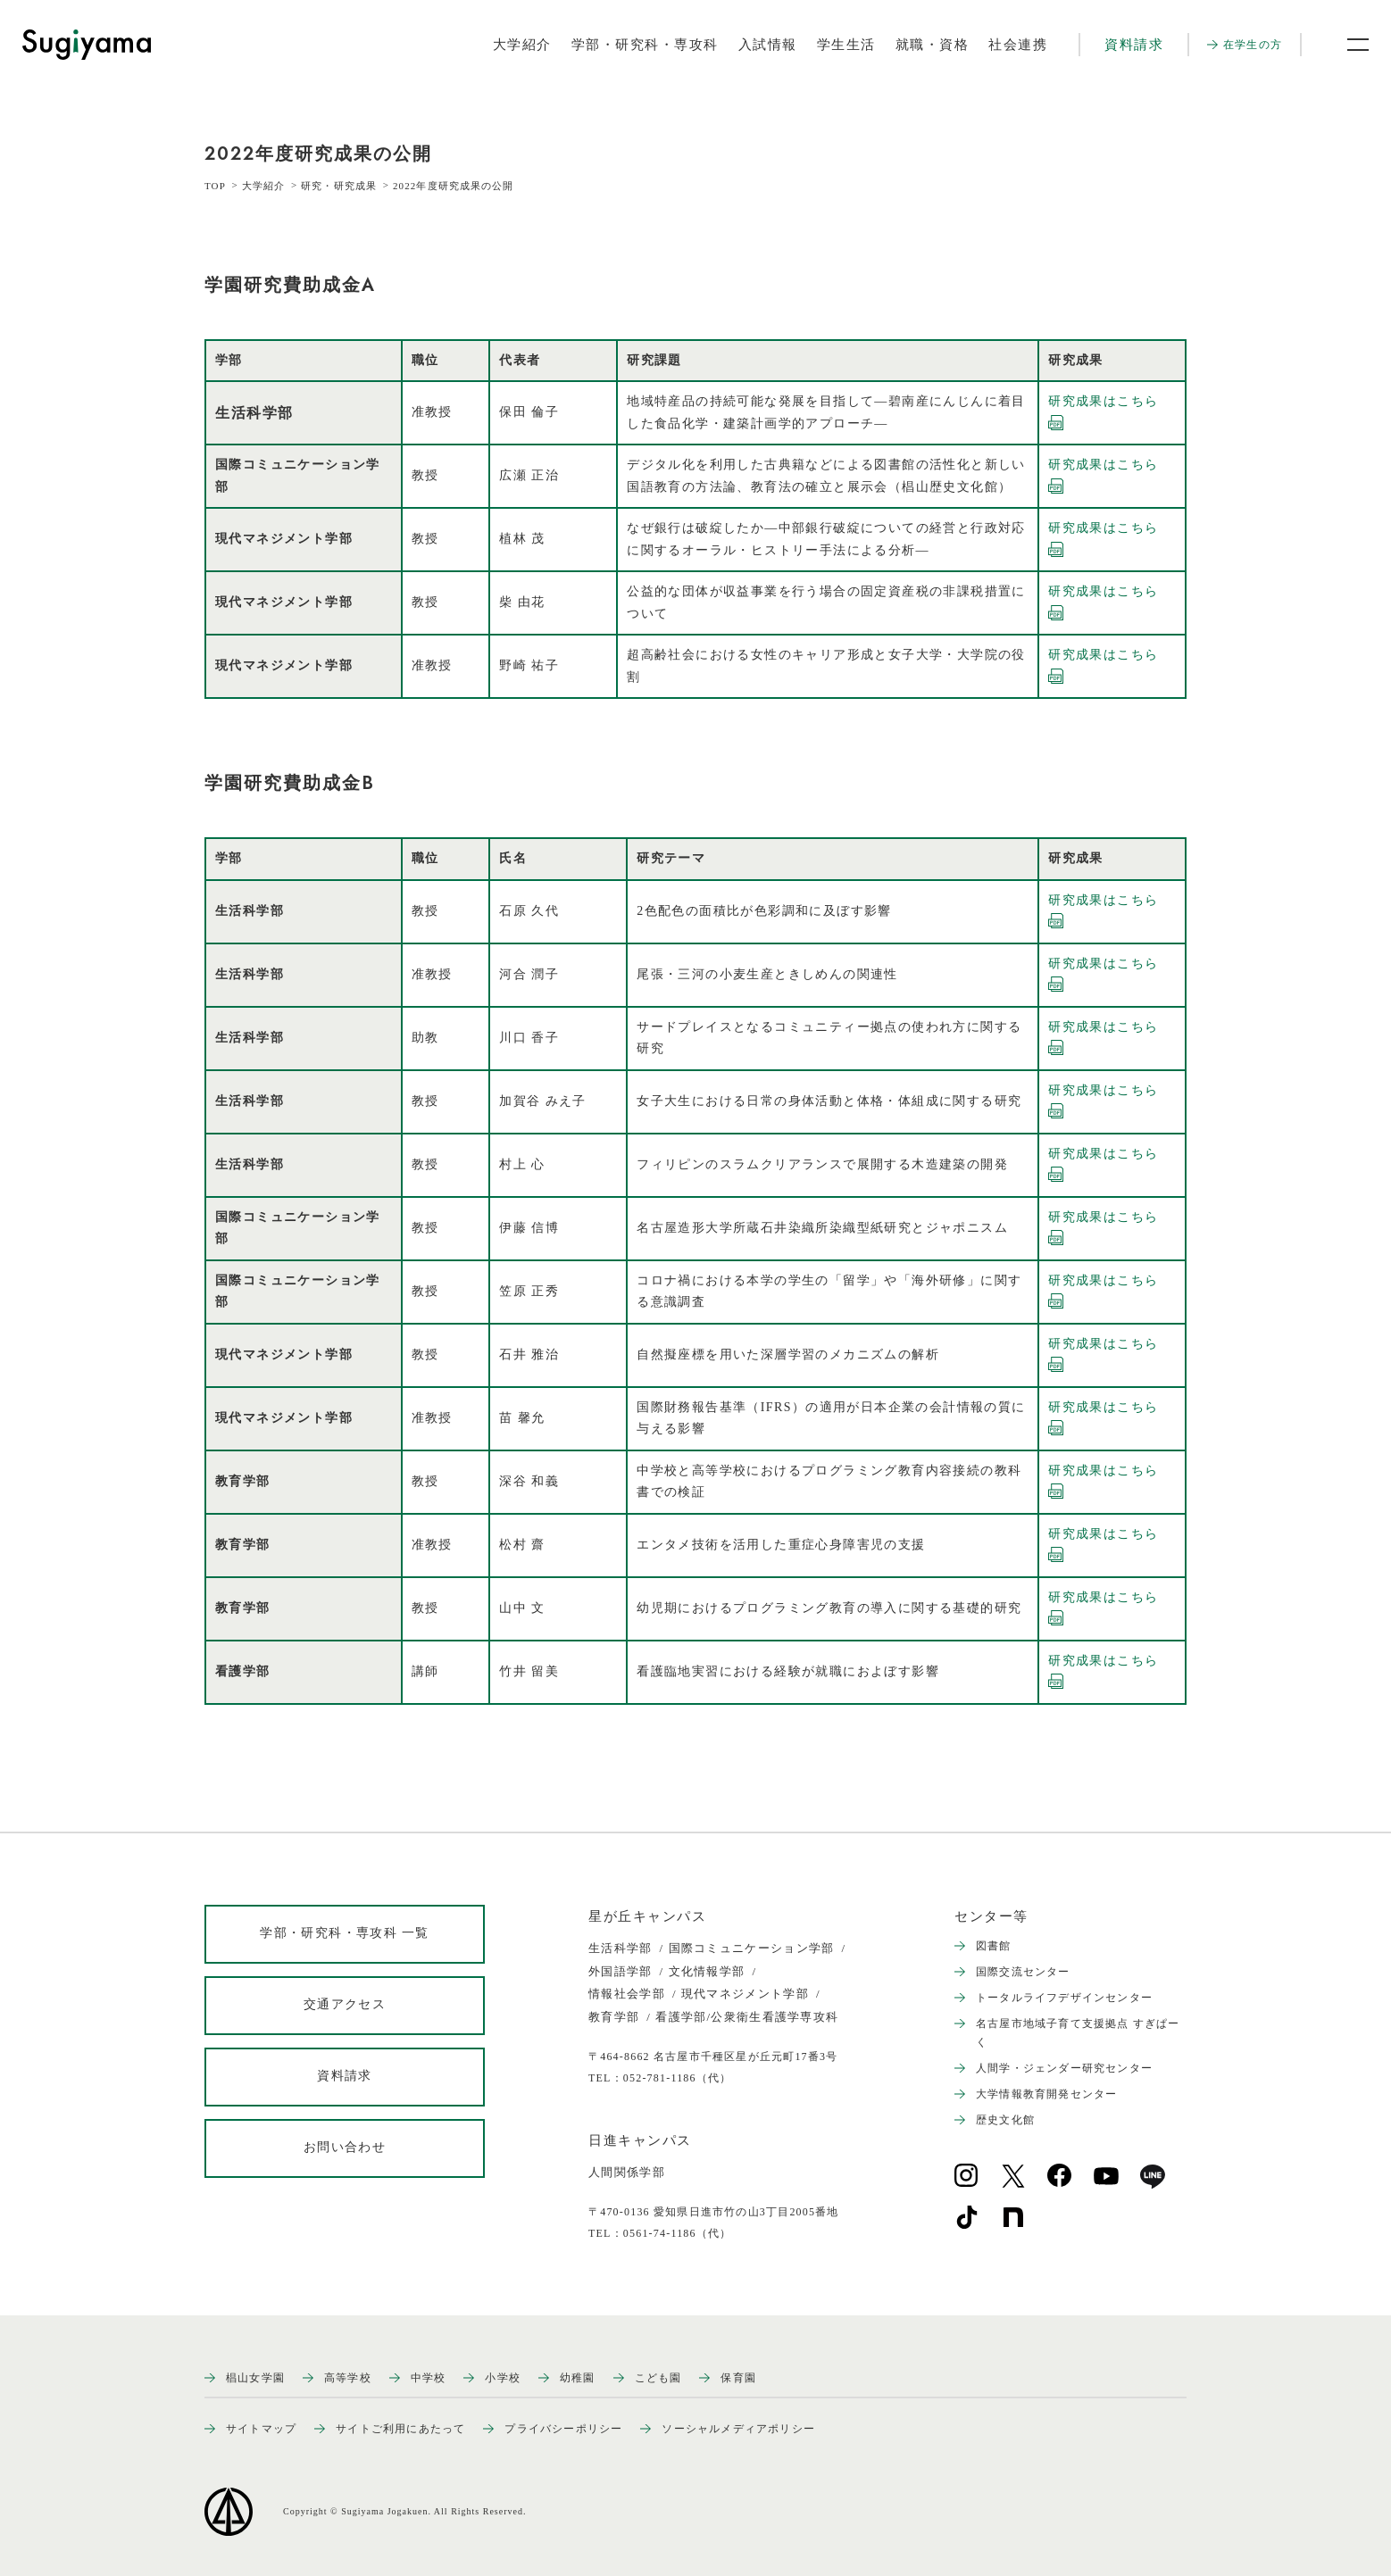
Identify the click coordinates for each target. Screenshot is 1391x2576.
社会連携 (1017, 44)
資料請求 (1133, 44)
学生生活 (846, 44)
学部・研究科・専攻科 (645, 44)
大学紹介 (522, 44)
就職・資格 (932, 44)
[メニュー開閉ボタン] (1346, 44)
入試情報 (767, 44)
